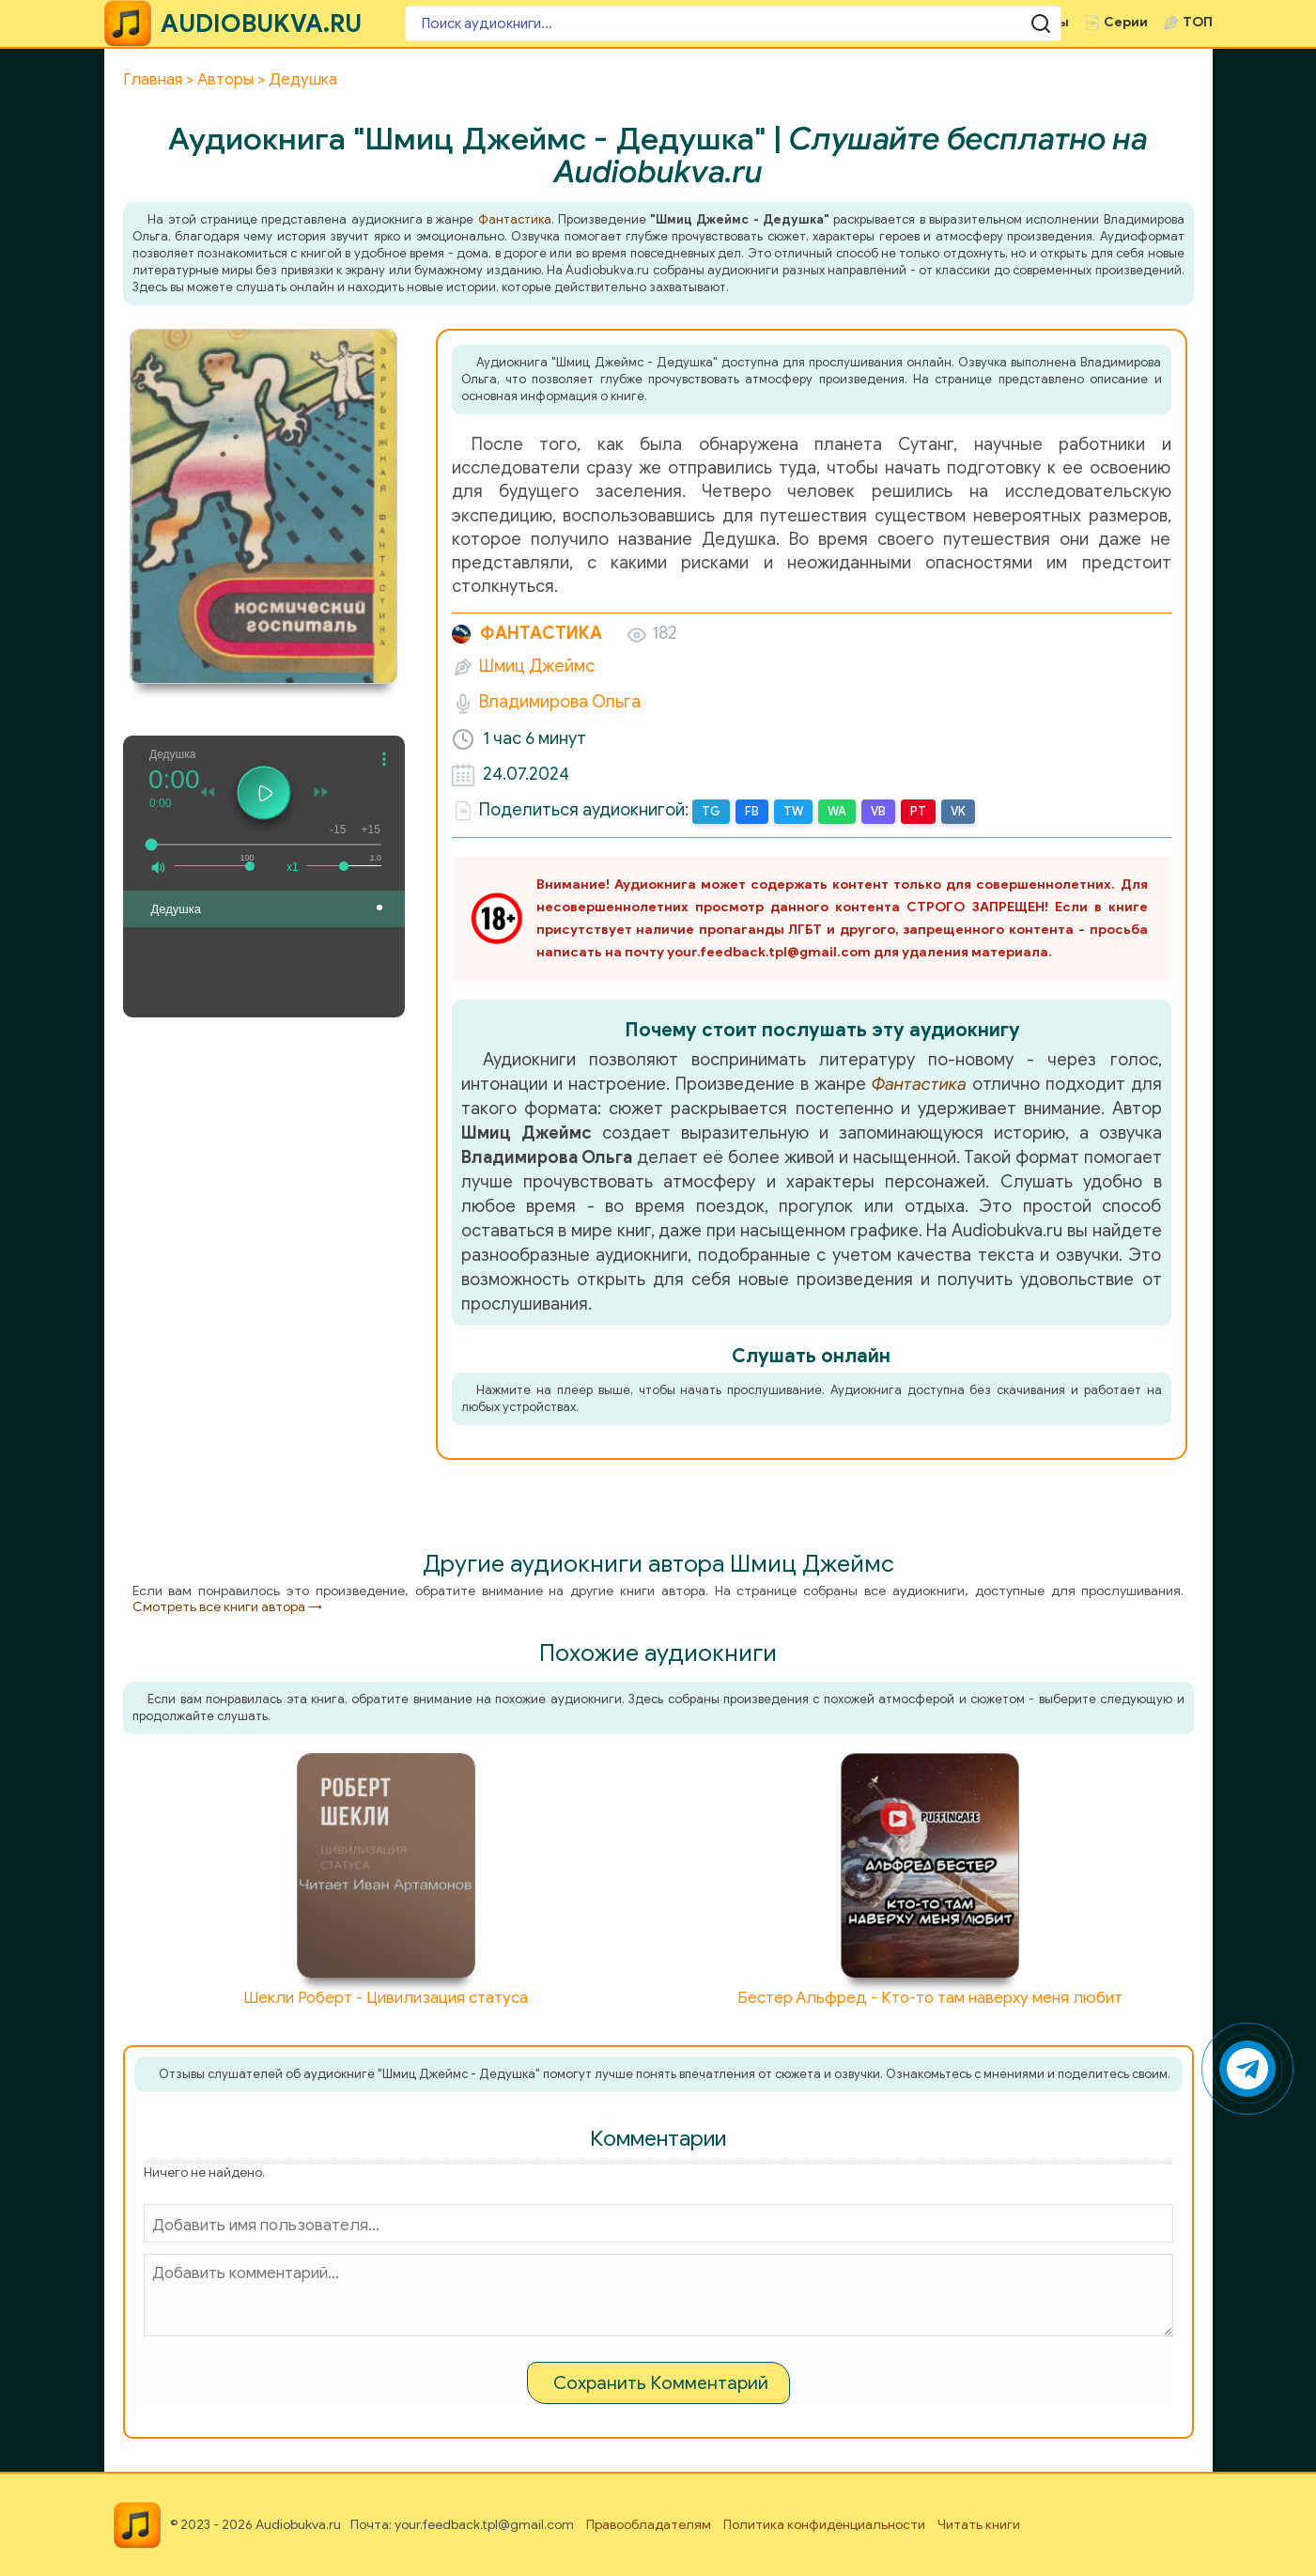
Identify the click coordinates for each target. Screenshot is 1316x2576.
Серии (1126, 22)
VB (873, 811)
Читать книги (978, 2524)
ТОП (1198, 22)
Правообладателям (648, 2524)
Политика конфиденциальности (824, 2524)
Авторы (965, 22)
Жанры (880, 22)
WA (833, 811)
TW (790, 811)
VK (951, 811)
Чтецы (1047, 22)
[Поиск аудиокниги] (517, 23)
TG (710, 811)
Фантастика (514, 219)
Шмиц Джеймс (537, 666)
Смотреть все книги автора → (227, 1606)
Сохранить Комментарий (660, 2382)
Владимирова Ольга (560, 701)
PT (913, 811)
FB (749, 811)
